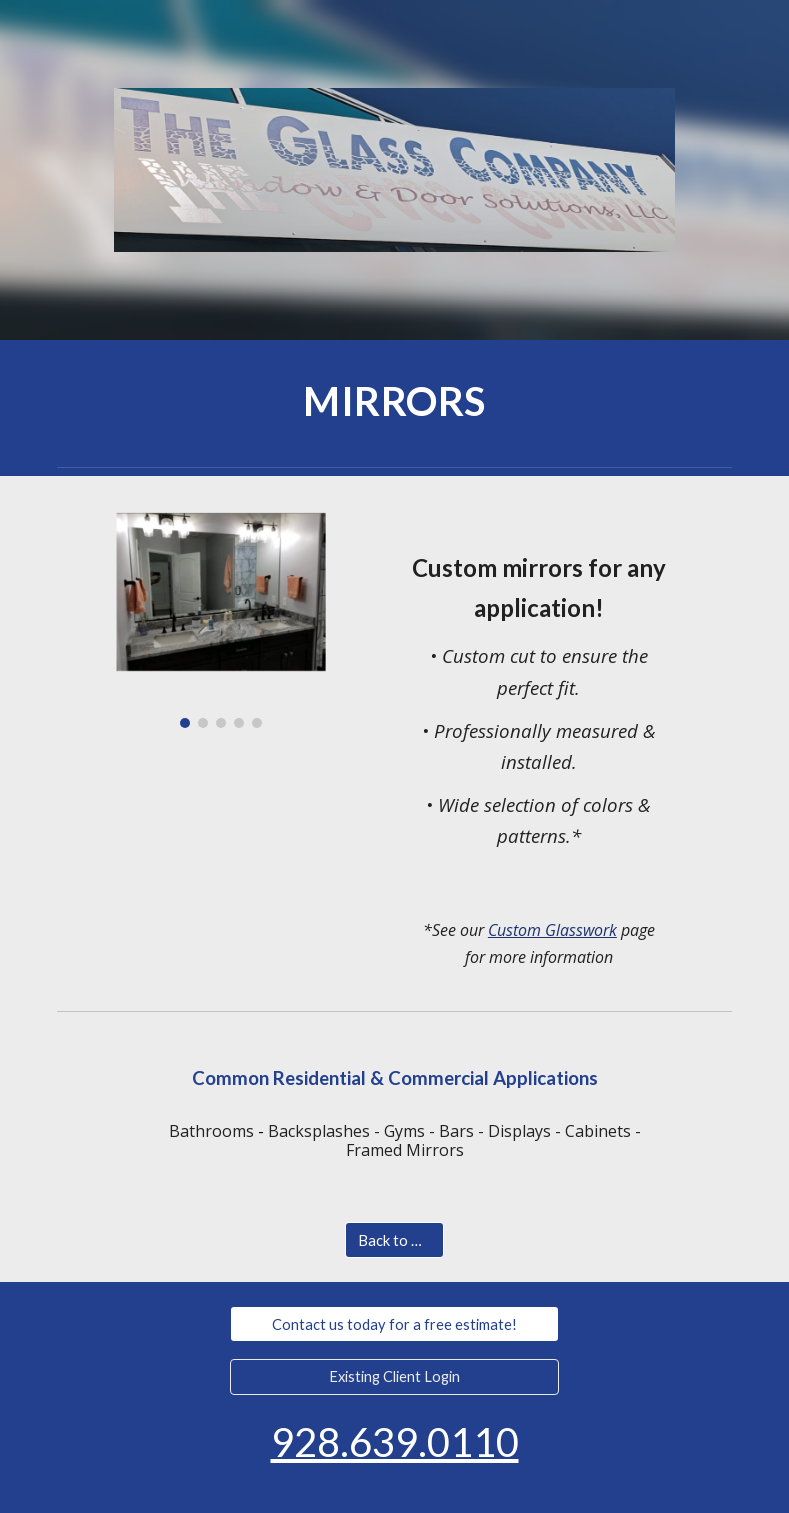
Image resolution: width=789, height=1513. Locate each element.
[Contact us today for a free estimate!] (394, 1324)
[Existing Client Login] (394, 1376)
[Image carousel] (221, 614)
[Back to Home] (394, 1240)
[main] (395, 399)
